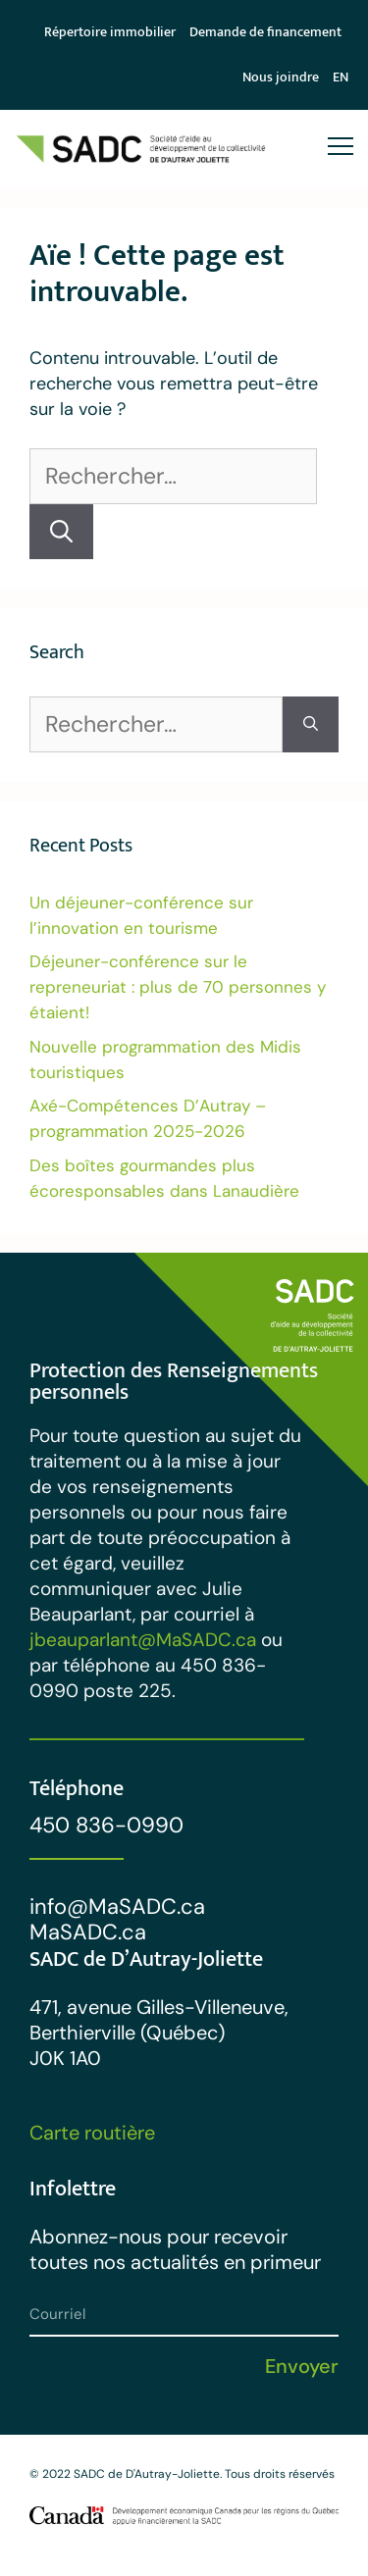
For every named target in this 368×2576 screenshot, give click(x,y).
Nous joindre (280, 77)
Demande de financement (265, 32)
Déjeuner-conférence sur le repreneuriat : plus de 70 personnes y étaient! (177, 987)
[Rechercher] (61, 532)
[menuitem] (340, 77)
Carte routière (92, 2132)
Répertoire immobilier (110, 32)
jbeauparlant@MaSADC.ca (142, 1639)
